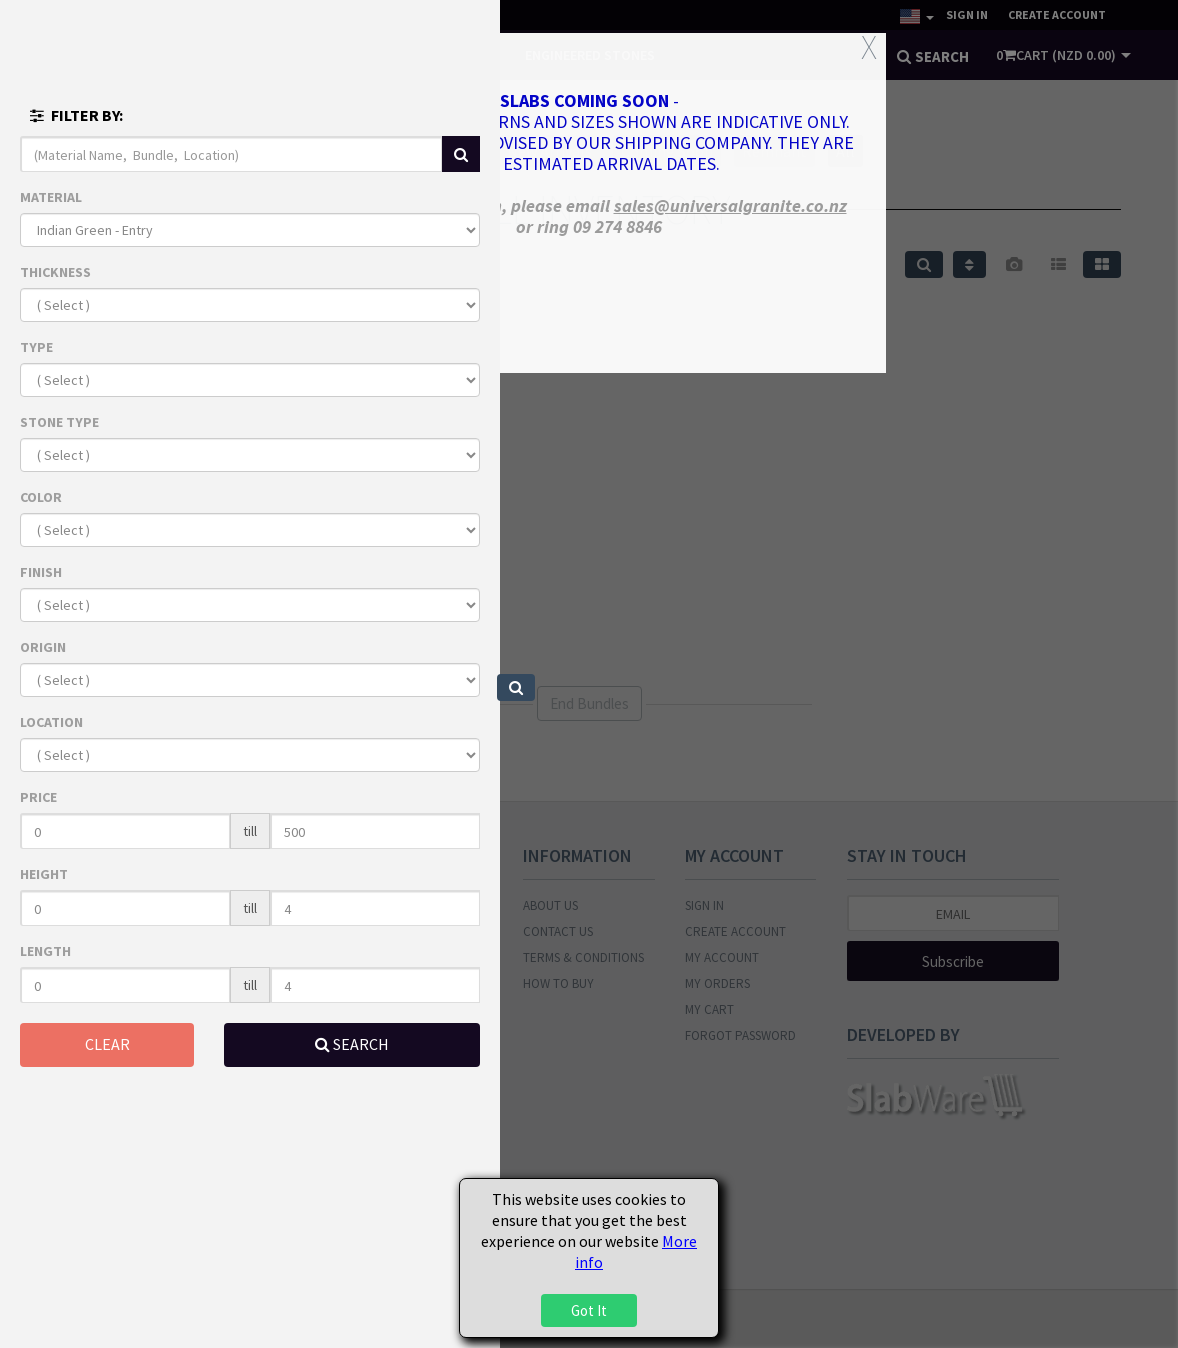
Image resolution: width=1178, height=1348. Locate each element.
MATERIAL (51, 197)
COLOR (41, 497)
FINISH (41, 572)
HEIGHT (44, 874)
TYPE (36, 347)
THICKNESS (55, 272)
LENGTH (45, 951)
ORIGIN (43, 647)
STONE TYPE (59, 422)
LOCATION (51, 722)
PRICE (38, 797)
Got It (589, 1310)
